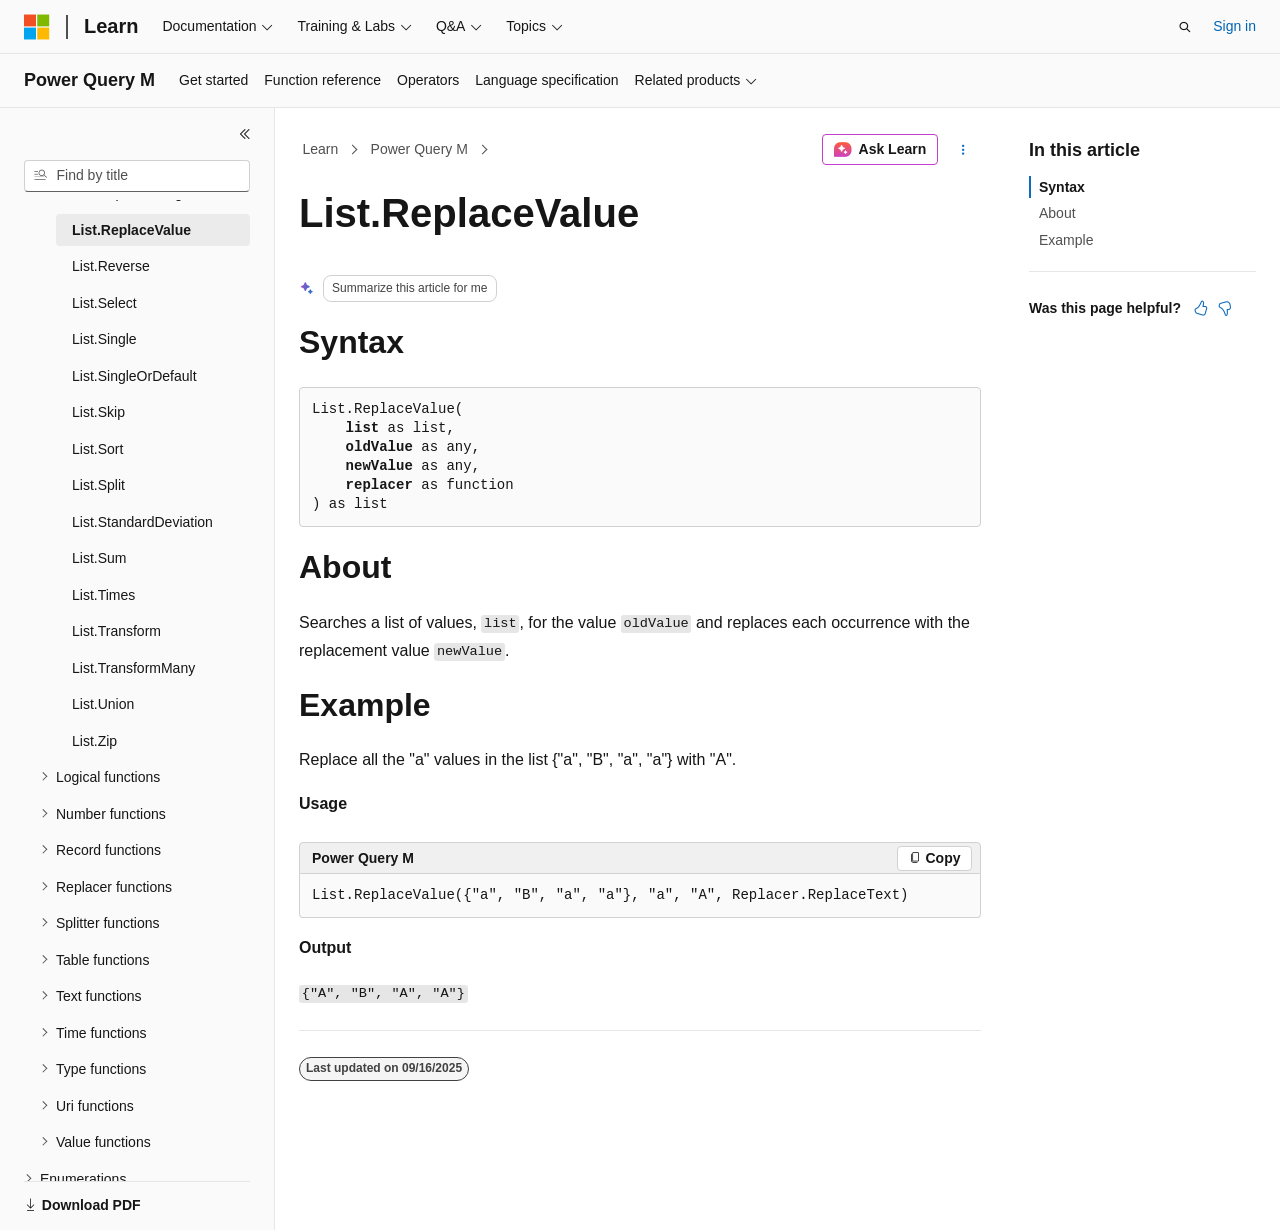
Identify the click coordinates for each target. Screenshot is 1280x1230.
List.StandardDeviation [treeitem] (142, 522)
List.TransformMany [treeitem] (133, 668)
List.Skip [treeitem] (98, 412)
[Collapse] (245, 134)
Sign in (1234, 26)
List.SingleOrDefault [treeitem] (134, 376)
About (1057, 213)
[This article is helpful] (1201, 308)
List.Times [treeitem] (103, 595)
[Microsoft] (37, 27)
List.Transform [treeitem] (116, 631)
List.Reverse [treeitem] (111, 266)
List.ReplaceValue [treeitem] (131, 230)
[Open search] (1185, 27)
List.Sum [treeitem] (99, 558)
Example (1066, 240)
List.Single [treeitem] (104, 339)
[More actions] (963, 150)
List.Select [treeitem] (104, 303)
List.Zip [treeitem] (94, 741)
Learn (321, 149)
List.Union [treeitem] (103, 704)
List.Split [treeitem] (98, 485)
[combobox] (137, 176)
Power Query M (419, 149)
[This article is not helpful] (1225, 308)
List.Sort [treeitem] (97, 449)
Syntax (1062, 187)
